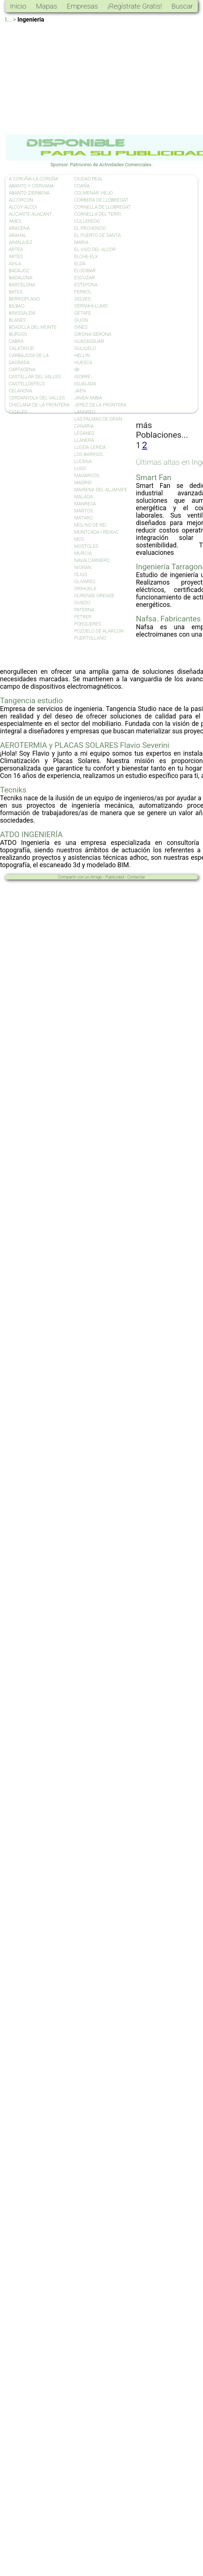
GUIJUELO (85, 348)
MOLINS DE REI (90, 525)
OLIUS (80, 574)
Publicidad (114, 877)
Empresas (82, 6)
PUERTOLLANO (90, 638)
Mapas (46, 6)
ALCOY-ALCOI (23, 207)
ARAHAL (17, 235)
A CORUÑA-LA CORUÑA (33, 178)
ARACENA (19, 228)
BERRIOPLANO (24, 299)
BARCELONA (22, 284)
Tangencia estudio (31, 700)
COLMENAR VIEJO (93, 193)
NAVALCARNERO (91, 560)
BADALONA (20, 277)
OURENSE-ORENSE (94, 595)
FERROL (82, 292)
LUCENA (83, 461)
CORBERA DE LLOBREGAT (101, 200)
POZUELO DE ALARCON (99, 631)
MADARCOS (86, 475)
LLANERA (84, 440)
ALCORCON (21, 200)
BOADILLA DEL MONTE (33, 327)
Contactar (136, 877)
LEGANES (84, 433)
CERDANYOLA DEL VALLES (37, 398)
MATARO (83, 518)
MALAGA (83, 496)
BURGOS (18, 334)
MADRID (83, 482)
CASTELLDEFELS (27, 383)
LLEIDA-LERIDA (90, 447)
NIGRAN (82, 567)
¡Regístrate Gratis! (135, 6)
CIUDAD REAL (88, 178)
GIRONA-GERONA (92, 334)
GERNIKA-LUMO (91, 306)
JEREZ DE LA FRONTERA (100, 405)
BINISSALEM (22, 313)
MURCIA (83, 553)
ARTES (16, 256)
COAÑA (81, 186)
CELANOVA (20, 390)
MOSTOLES (86, 546)
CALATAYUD (21, 348)
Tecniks (13, 789)
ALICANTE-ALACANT (30, 214)
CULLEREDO (87, 221)
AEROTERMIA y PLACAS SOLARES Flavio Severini (84, 745)
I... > (10, 19)
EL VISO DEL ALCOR (95, 249)
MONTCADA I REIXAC (96, 532)
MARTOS (83, 511)
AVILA (15, 263)
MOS (79, 539)
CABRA (16, 341)
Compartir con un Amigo (80, 877)
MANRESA (85, 503)
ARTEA (16, 249)
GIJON (81, 320)
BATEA (16, 292)
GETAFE (82, 313)
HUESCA (83, 362)
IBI (77, 369)
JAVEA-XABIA (88, 398)
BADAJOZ (19, 270)
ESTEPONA (86, 284)
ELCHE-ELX (86, 256)
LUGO (80, 468)
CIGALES (18, 412)
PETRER (83, 617)
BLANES (17, 320)
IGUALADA (85, 383)
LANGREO (84, 412)
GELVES (82, 299)
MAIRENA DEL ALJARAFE (100, 489)
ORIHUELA (85, 588)
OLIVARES (84, 581)
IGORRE (82, 376)
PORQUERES (87, 624)
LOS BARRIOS (88, 454)
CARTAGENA (22, 369)
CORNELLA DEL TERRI (97, 214)
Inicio (18, 6)
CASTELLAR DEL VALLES (35, 376)
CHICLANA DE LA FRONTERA (39, 405)
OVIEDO (82, 602)
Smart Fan (153, 477)
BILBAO (16, 306)
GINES (81, 327)
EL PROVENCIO (90, 228)
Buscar (182, 6)
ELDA (79, 263)
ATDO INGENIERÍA (31, 834)
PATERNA (84, 609)
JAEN (80, 390)
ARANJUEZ (20, 242)
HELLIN (82, 355)
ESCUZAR (84, 277)
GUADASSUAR (89, 341)
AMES (15, 221)
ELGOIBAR (85, 270)
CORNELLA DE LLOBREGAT (102, 207)
